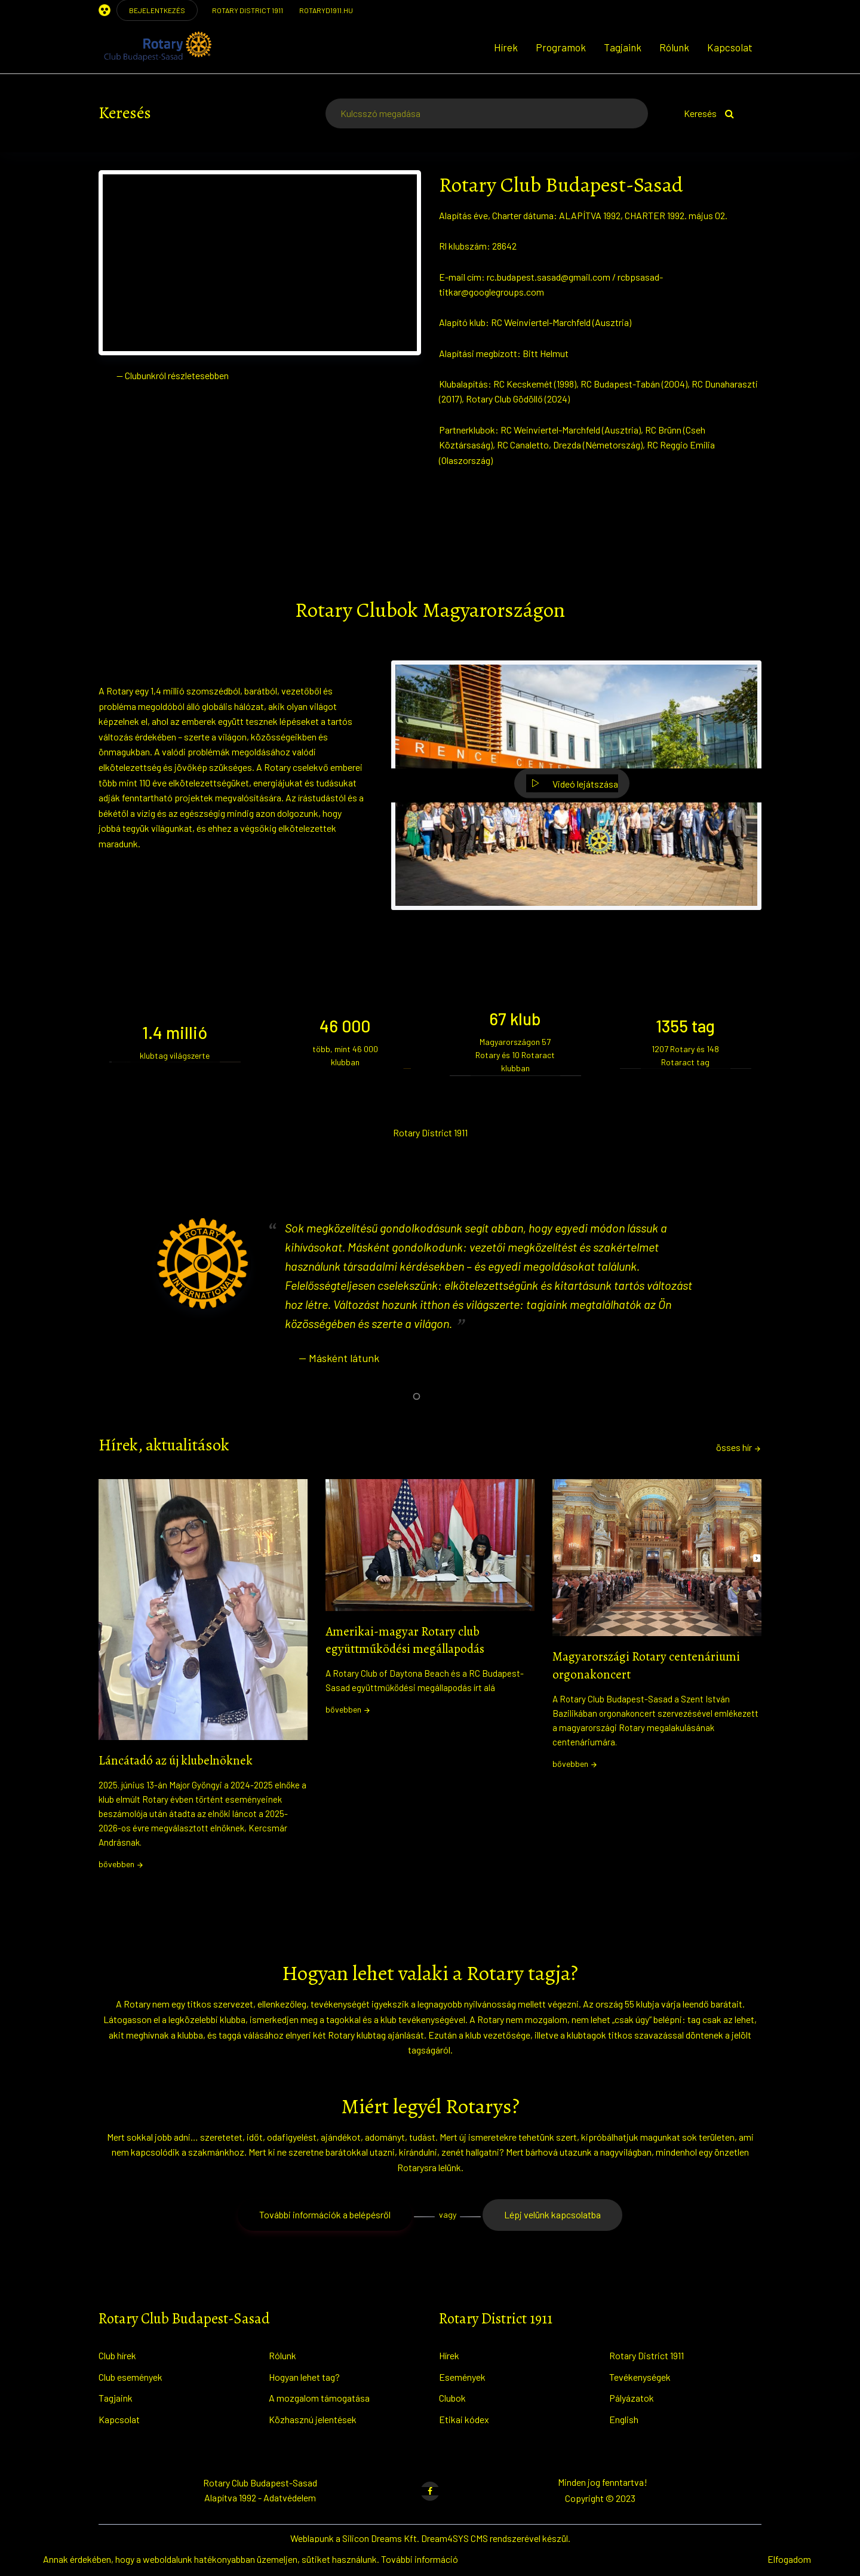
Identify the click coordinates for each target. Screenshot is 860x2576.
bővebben (121, 1864)
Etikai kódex (464, 2419)
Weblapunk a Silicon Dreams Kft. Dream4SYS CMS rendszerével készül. (430, 2538)
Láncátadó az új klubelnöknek (176, 1760)
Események (462, 2377)
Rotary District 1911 (646, 2355)
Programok (561, 47)
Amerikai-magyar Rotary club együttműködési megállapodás (404, 1640)
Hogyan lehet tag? (304, 2377)
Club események (130, 2377)
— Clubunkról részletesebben (172, 375)
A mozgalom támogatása (319, 2397)
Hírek (506, 47)
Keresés (709, 113)
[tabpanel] (430, 1304)
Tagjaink (622, 47)
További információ (419, 2559)
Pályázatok (631, 2397)
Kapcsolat (729, 47)
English (623, 2419)
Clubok (452, 2397)
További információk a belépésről (325, 2214)
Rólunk (674, 47)
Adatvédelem (289, 2497)
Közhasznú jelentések (313, 2419)
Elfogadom (789, 2559)
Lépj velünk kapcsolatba (552, 2214)
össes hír (738, 1447)
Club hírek (117, 2355)
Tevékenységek (640, 2377)
